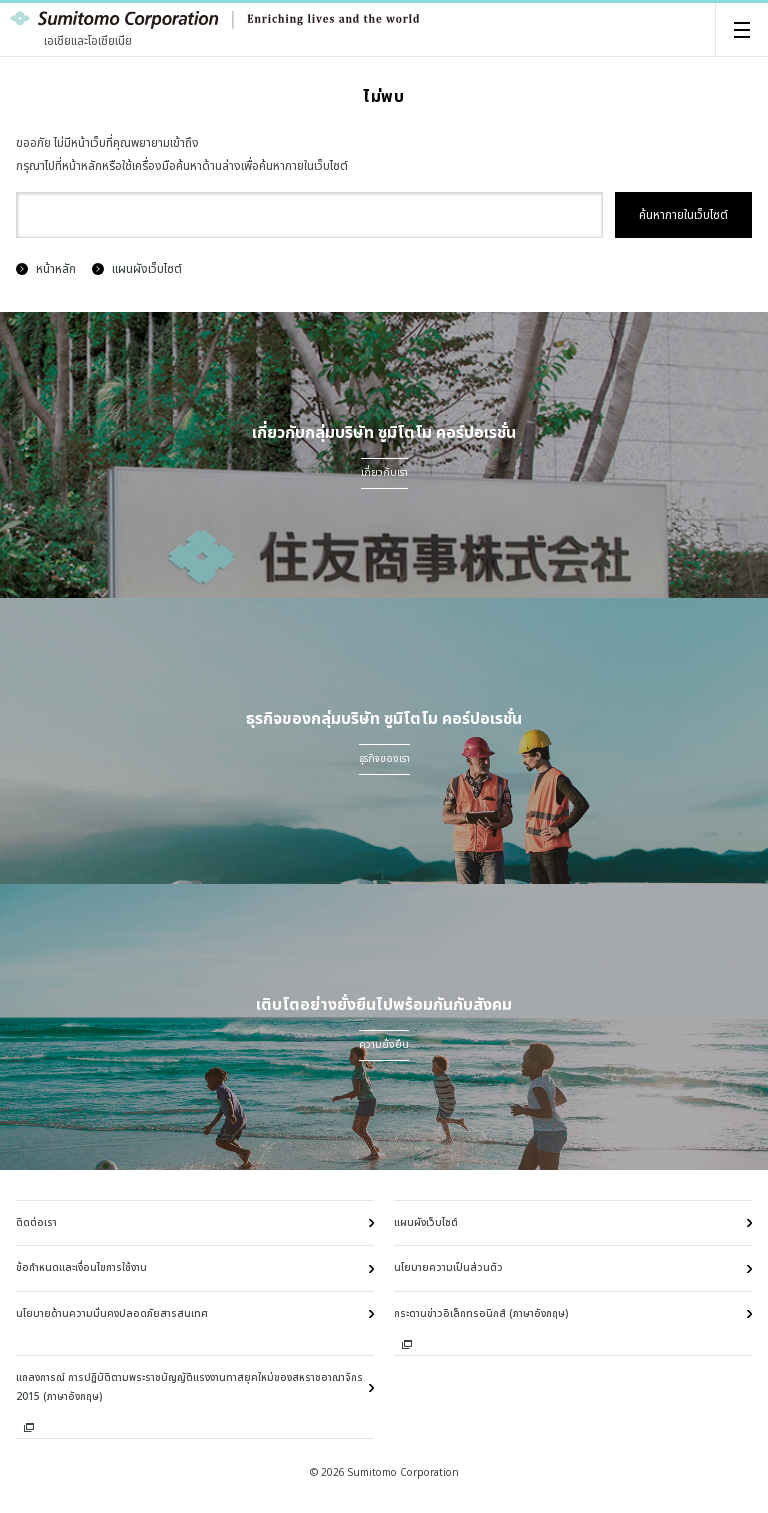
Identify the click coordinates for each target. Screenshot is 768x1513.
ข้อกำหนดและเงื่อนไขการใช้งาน (81, 1268)
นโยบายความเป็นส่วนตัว (448, 1268)
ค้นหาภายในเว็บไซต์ (683, 215)
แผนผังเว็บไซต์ (137, 269)
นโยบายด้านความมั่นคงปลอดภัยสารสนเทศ (112, 1314)
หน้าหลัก (46, 269)
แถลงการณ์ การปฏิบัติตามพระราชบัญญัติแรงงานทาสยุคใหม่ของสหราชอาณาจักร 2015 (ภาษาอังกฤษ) (189, 1387)
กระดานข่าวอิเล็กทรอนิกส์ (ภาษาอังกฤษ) (481, 1314)
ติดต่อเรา (36, 1223)
